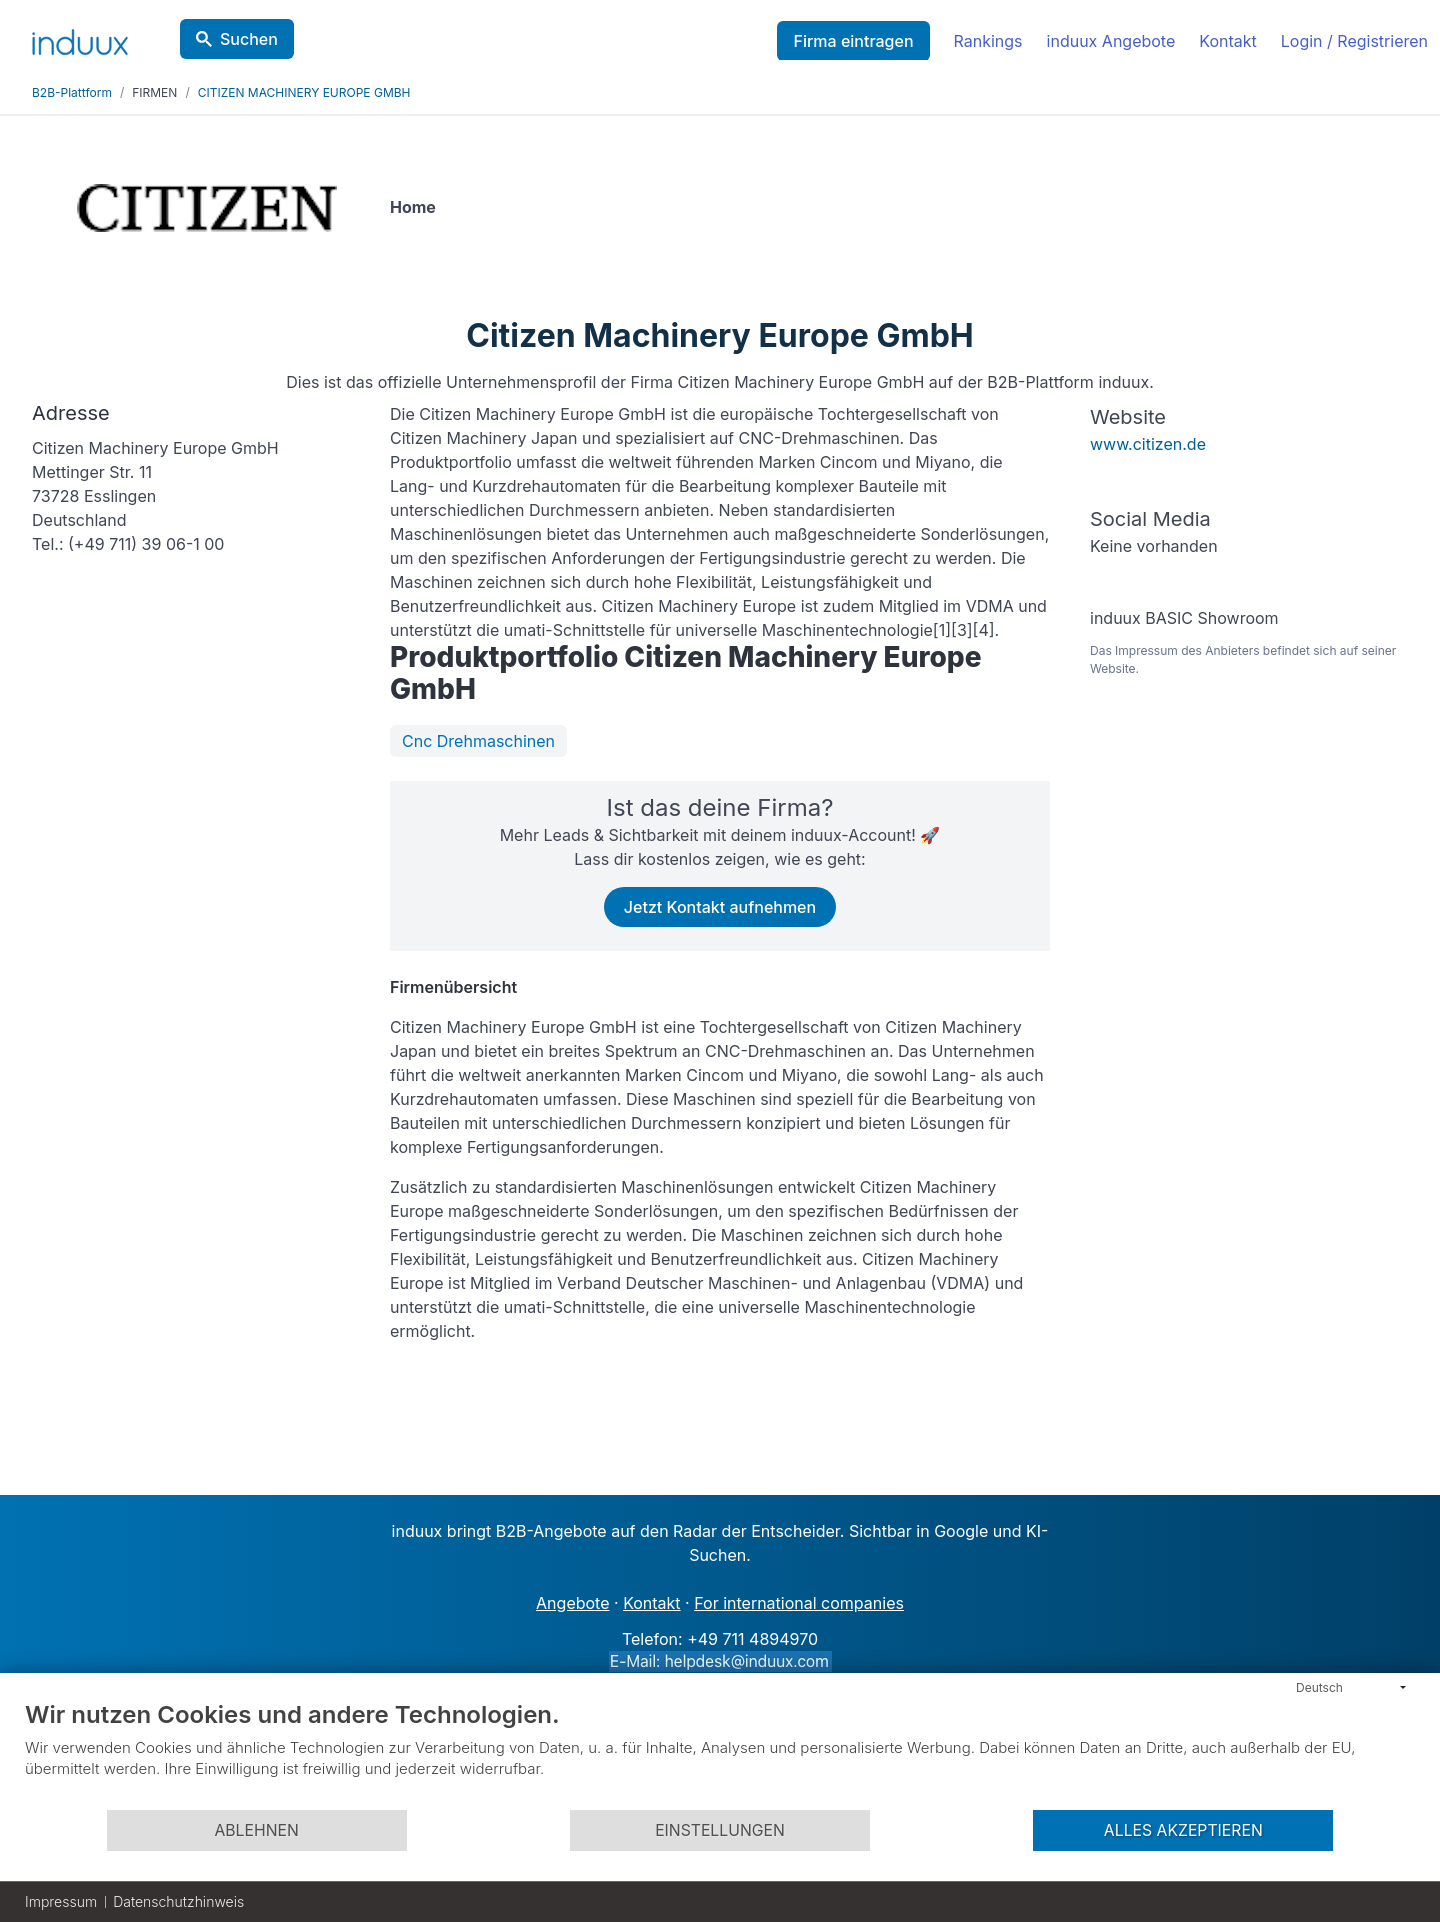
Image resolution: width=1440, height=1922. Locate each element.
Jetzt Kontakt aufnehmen (720, 907)
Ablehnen (256, 1830)
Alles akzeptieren (1183, 1830)
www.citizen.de (1148, 444)
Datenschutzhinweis (178, 1901)
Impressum (61, 1901)
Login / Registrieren (1354, 41)
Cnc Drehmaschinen (478, 741)
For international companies (799, 1603)
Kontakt (1227, 41)
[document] (720, 1754)
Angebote (572, 1603)
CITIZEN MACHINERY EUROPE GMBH (304, 92)
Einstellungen (720, 1830)
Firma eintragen (853, 41)
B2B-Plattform (72, 92)
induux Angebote (1111, 41)
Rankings (988, 41)
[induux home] (80, 38)
